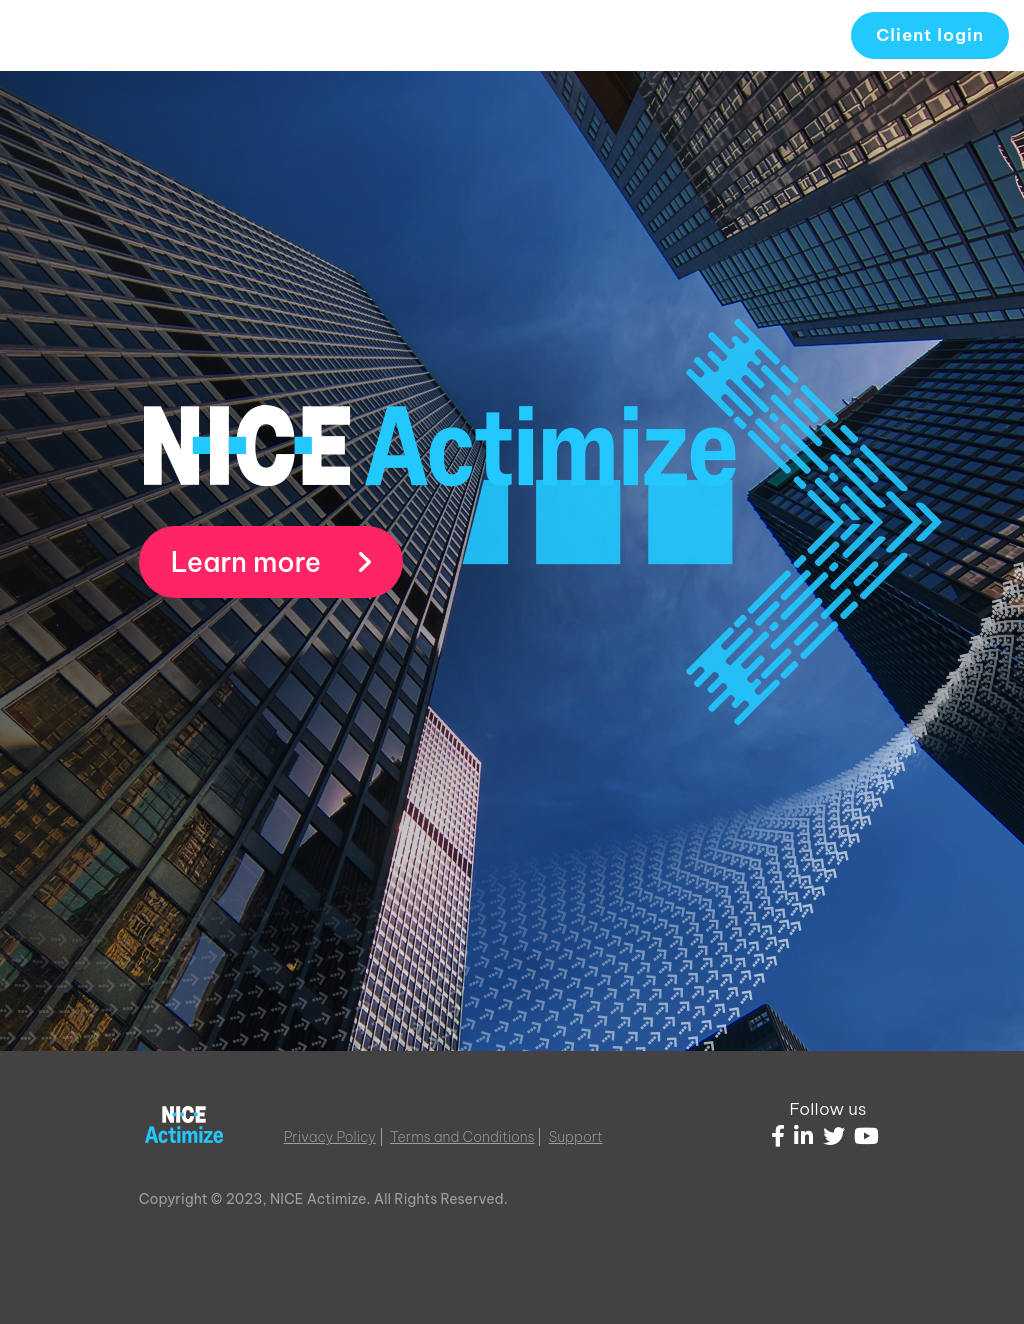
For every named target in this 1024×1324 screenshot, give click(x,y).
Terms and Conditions (462, 1137)
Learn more (271, 562)
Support (576, 1137)
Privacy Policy (330, 1137)
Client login (930, 35)
